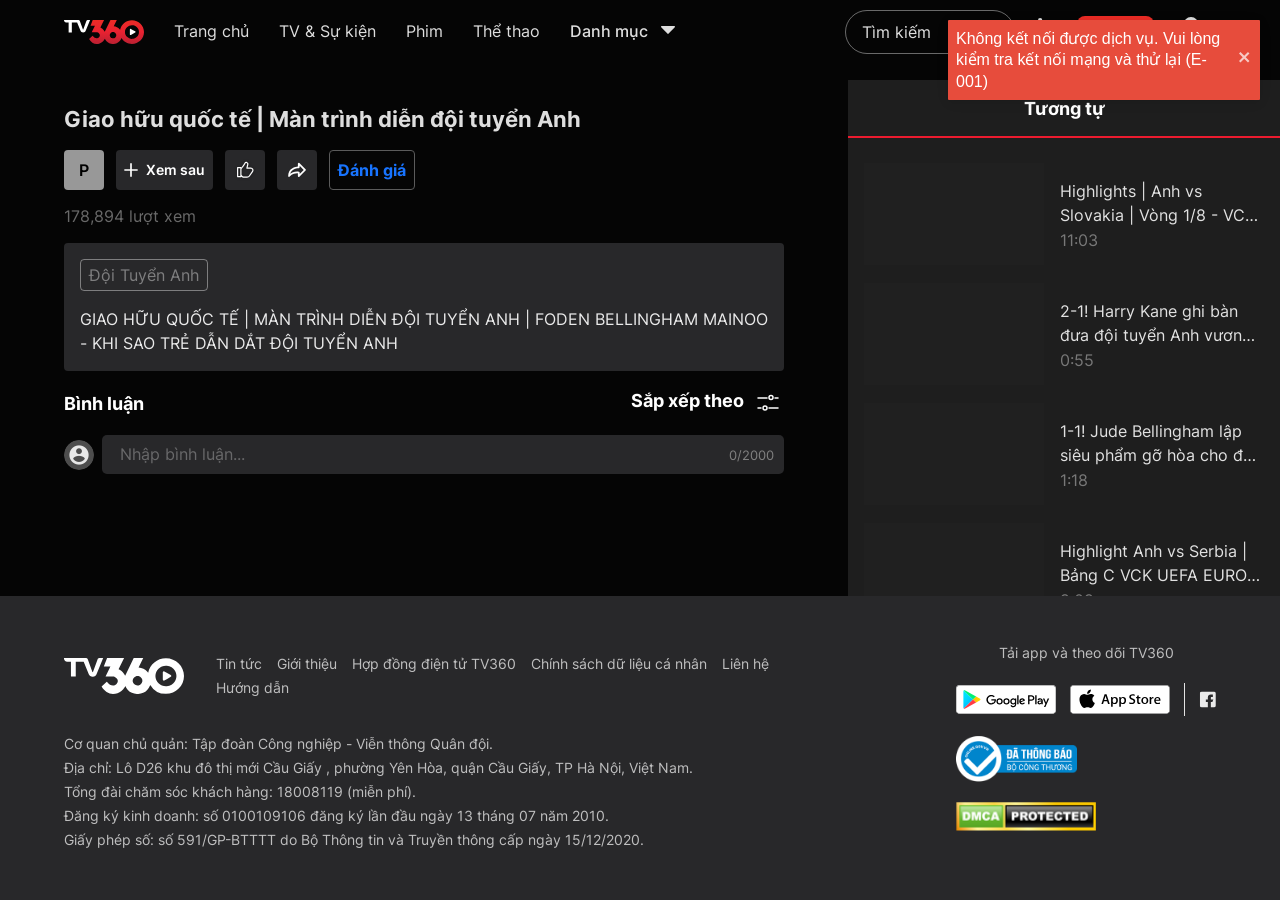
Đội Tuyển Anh (144, 275)
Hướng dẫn (252, 687)
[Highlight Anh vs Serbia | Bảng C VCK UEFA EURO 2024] (1064, 574)
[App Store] (1120, 699)
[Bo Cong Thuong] (1016, 759)
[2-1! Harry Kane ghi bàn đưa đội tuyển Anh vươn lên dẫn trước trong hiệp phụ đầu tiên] (1064, 334)
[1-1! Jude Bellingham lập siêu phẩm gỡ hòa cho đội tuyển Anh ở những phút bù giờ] (1064, 454)
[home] (104, 32)
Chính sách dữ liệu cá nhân (619, 663)
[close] (1245, 59)
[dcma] (1026, 825)
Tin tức (239, 663)
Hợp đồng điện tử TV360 (434, 663)
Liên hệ (745, 663)
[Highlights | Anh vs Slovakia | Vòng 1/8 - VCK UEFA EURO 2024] (1064, 214)
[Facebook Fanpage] (1207, 699)
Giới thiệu (307, 663)
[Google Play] (1006, 699)
